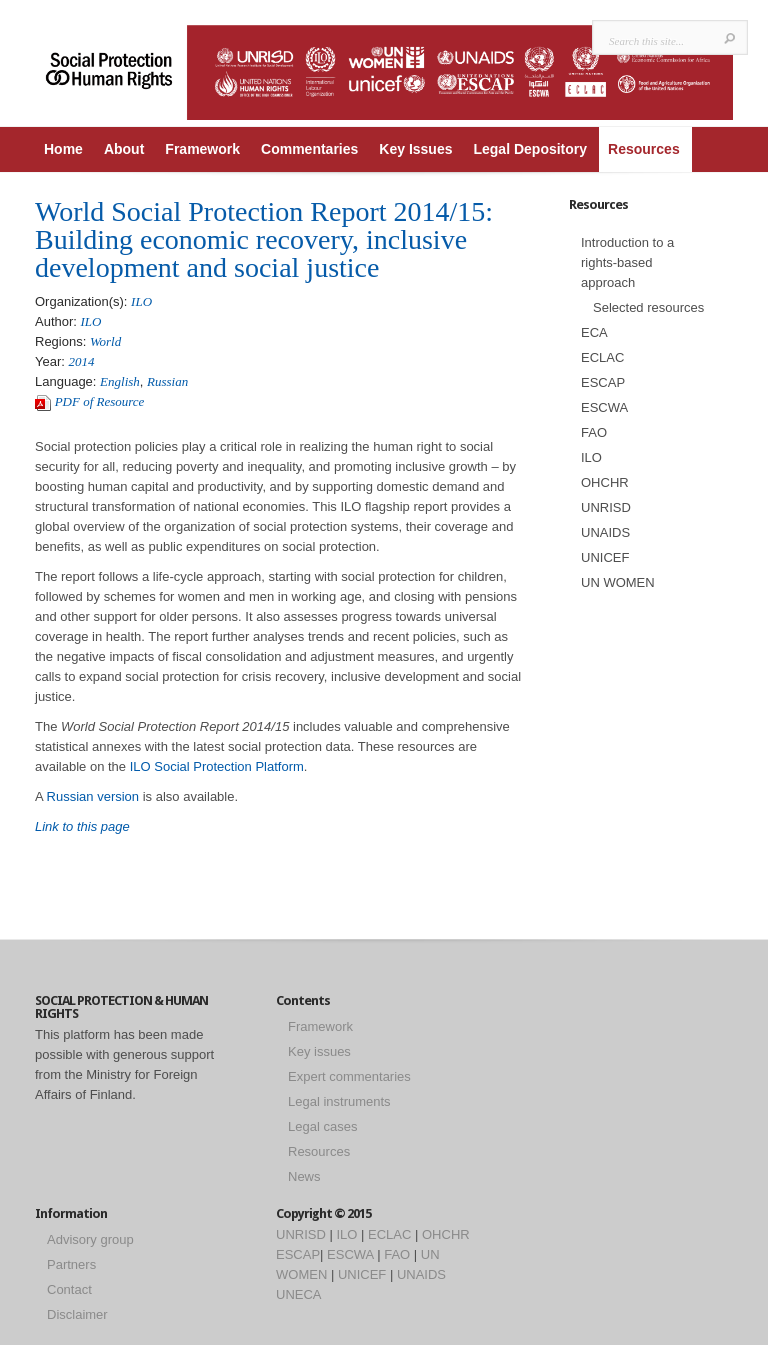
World (105, 341)
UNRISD (606, 507)
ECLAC (602, 357)
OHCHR (605, 482)
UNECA (299, 1294)
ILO (141, 301)
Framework (202, 149)
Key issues (319, 1051)
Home (63, 149)
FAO (594, 432)
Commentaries (309, 149)
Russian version (93, 796)
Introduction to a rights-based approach (627, 262)
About (124, 149)
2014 (82, 361)
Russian (167, 381)
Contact (69, 1289)
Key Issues (415, 149)
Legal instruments (339, 1101)
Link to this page (84, 826)
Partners (71, 1264)
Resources (644, 149)
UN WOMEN (618, 582)
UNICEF (605, 557)
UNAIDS (605, 532)
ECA (594, 332)
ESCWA (604, 407)
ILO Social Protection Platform (217, 766)
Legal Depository (530, 149)
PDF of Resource (100, 401)
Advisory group (90, 1239)
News (304, 1176)
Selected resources (648, 307)
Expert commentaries (349, 1076)
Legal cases (322, 1126)
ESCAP (603, 382)
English (120, 381)
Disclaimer (77, 1314)
